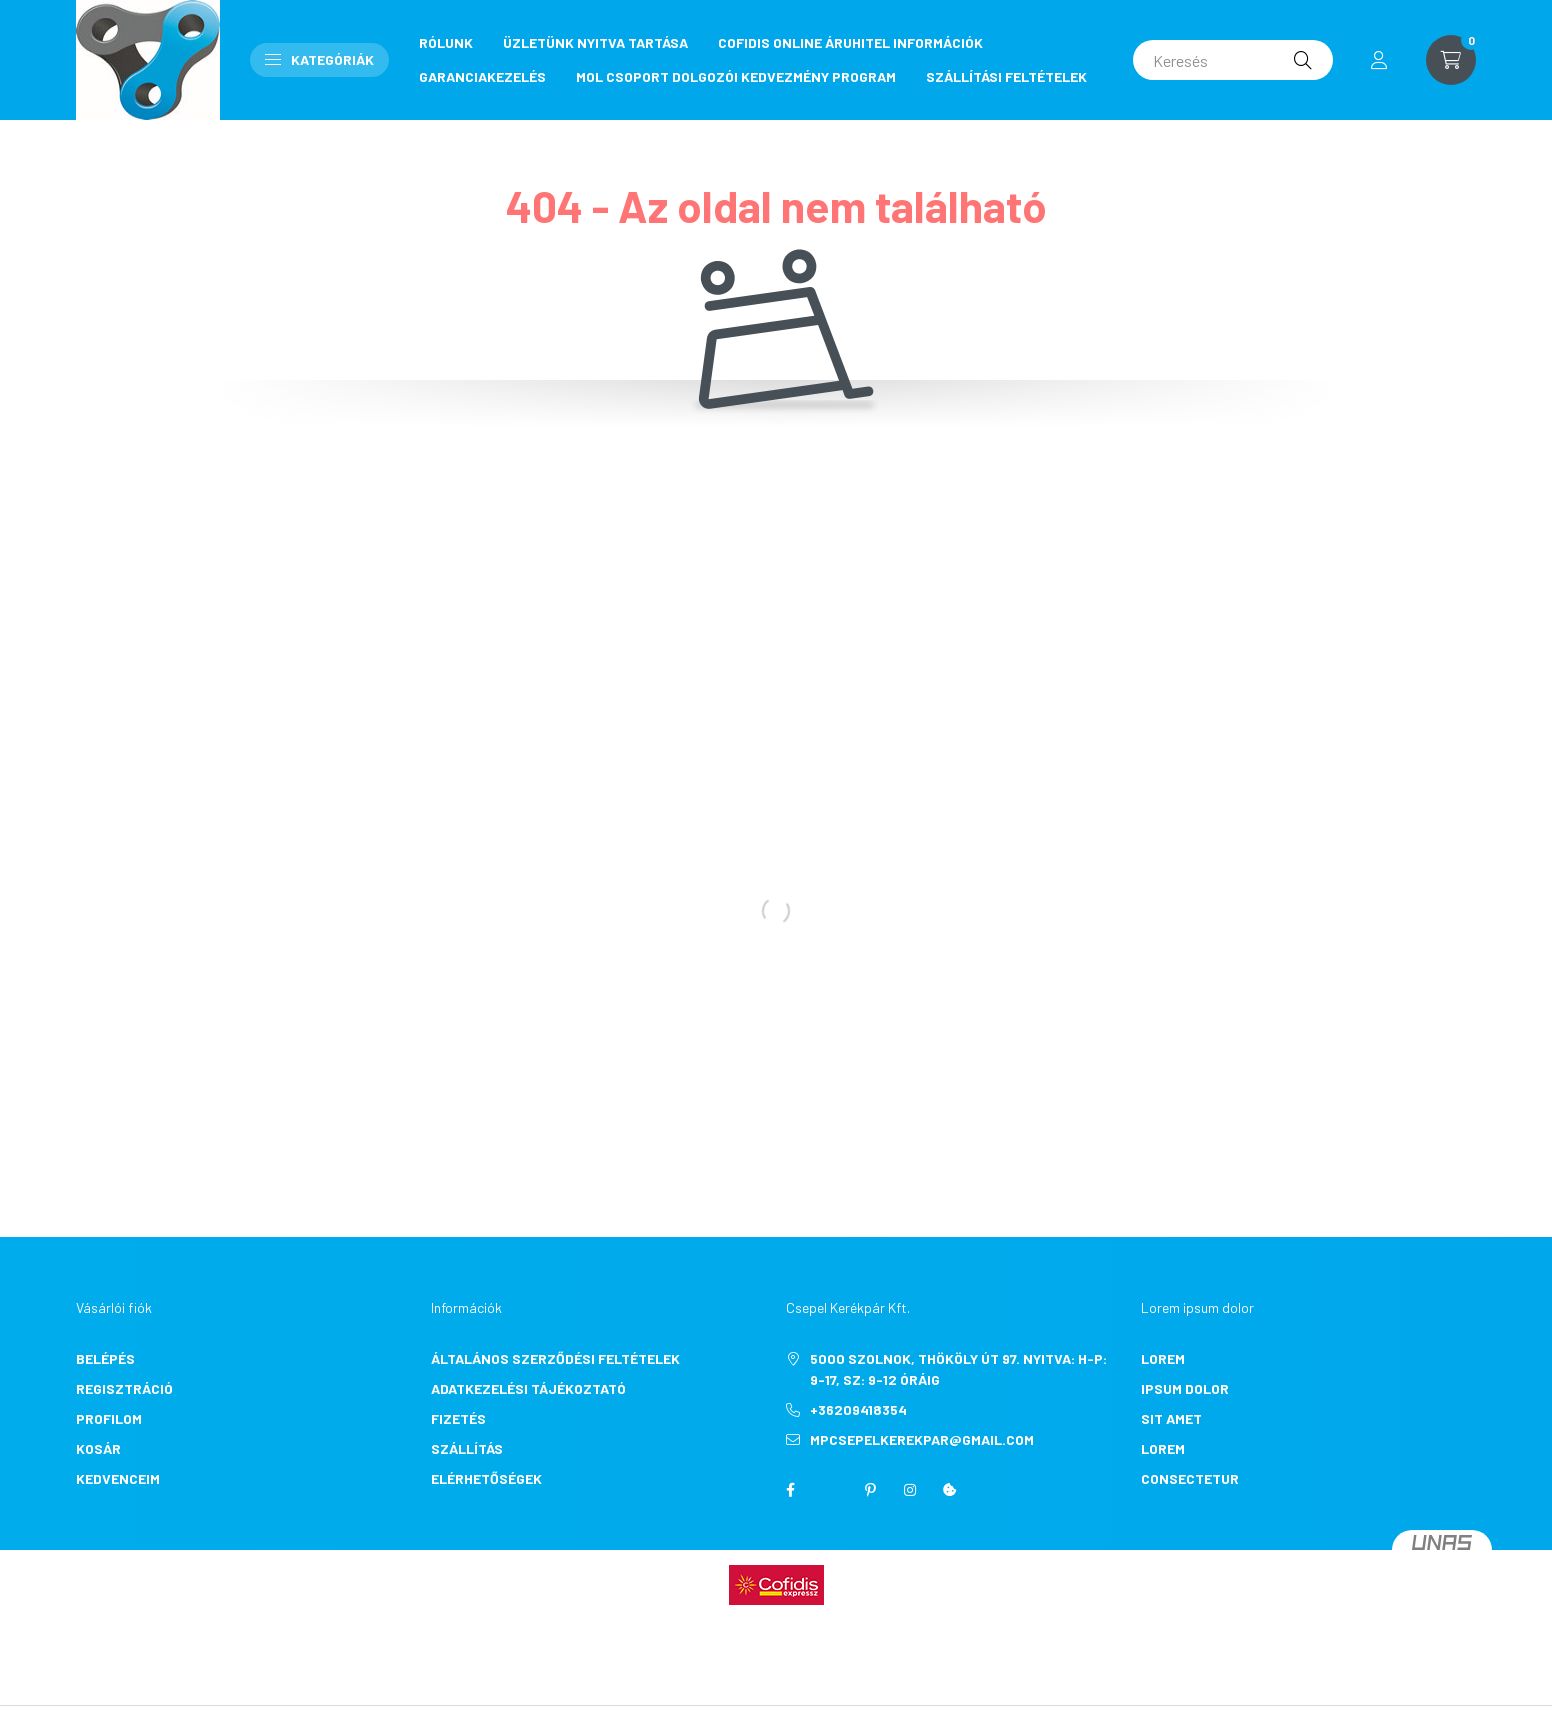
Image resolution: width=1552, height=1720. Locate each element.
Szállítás (467, 1448)
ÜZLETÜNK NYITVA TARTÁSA (595, 42)
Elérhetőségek (486, 1478)
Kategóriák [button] (319, 59)
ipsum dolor (1185, 1388)
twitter (830, 1490)
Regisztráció (124, 1388)
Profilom (109, 1418)
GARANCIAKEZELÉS (482, 76)
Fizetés (458, 1418)
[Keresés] (1233, 60)
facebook (790, 1490)
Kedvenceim (118, 1478)
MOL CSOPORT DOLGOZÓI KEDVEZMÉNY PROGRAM (736, 76)
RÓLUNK (446, 42)
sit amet (1171, 1418)
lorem (1163, 1358)
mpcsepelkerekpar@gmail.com (922, 1439)
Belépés (105, 1358)
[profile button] (1379, 60)
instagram (910, 1490)
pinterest (870, 1490)
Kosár (98, 1448)
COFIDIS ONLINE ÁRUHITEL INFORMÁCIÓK (850, 42)
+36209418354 (858, 1409)
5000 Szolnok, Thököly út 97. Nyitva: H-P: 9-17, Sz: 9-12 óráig (958, 1369)
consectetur (1190, 1478)
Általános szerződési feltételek (555, 1358)
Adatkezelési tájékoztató (528, 1388)
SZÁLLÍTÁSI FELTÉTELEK (1006, 76)
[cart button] (1451, 60)
